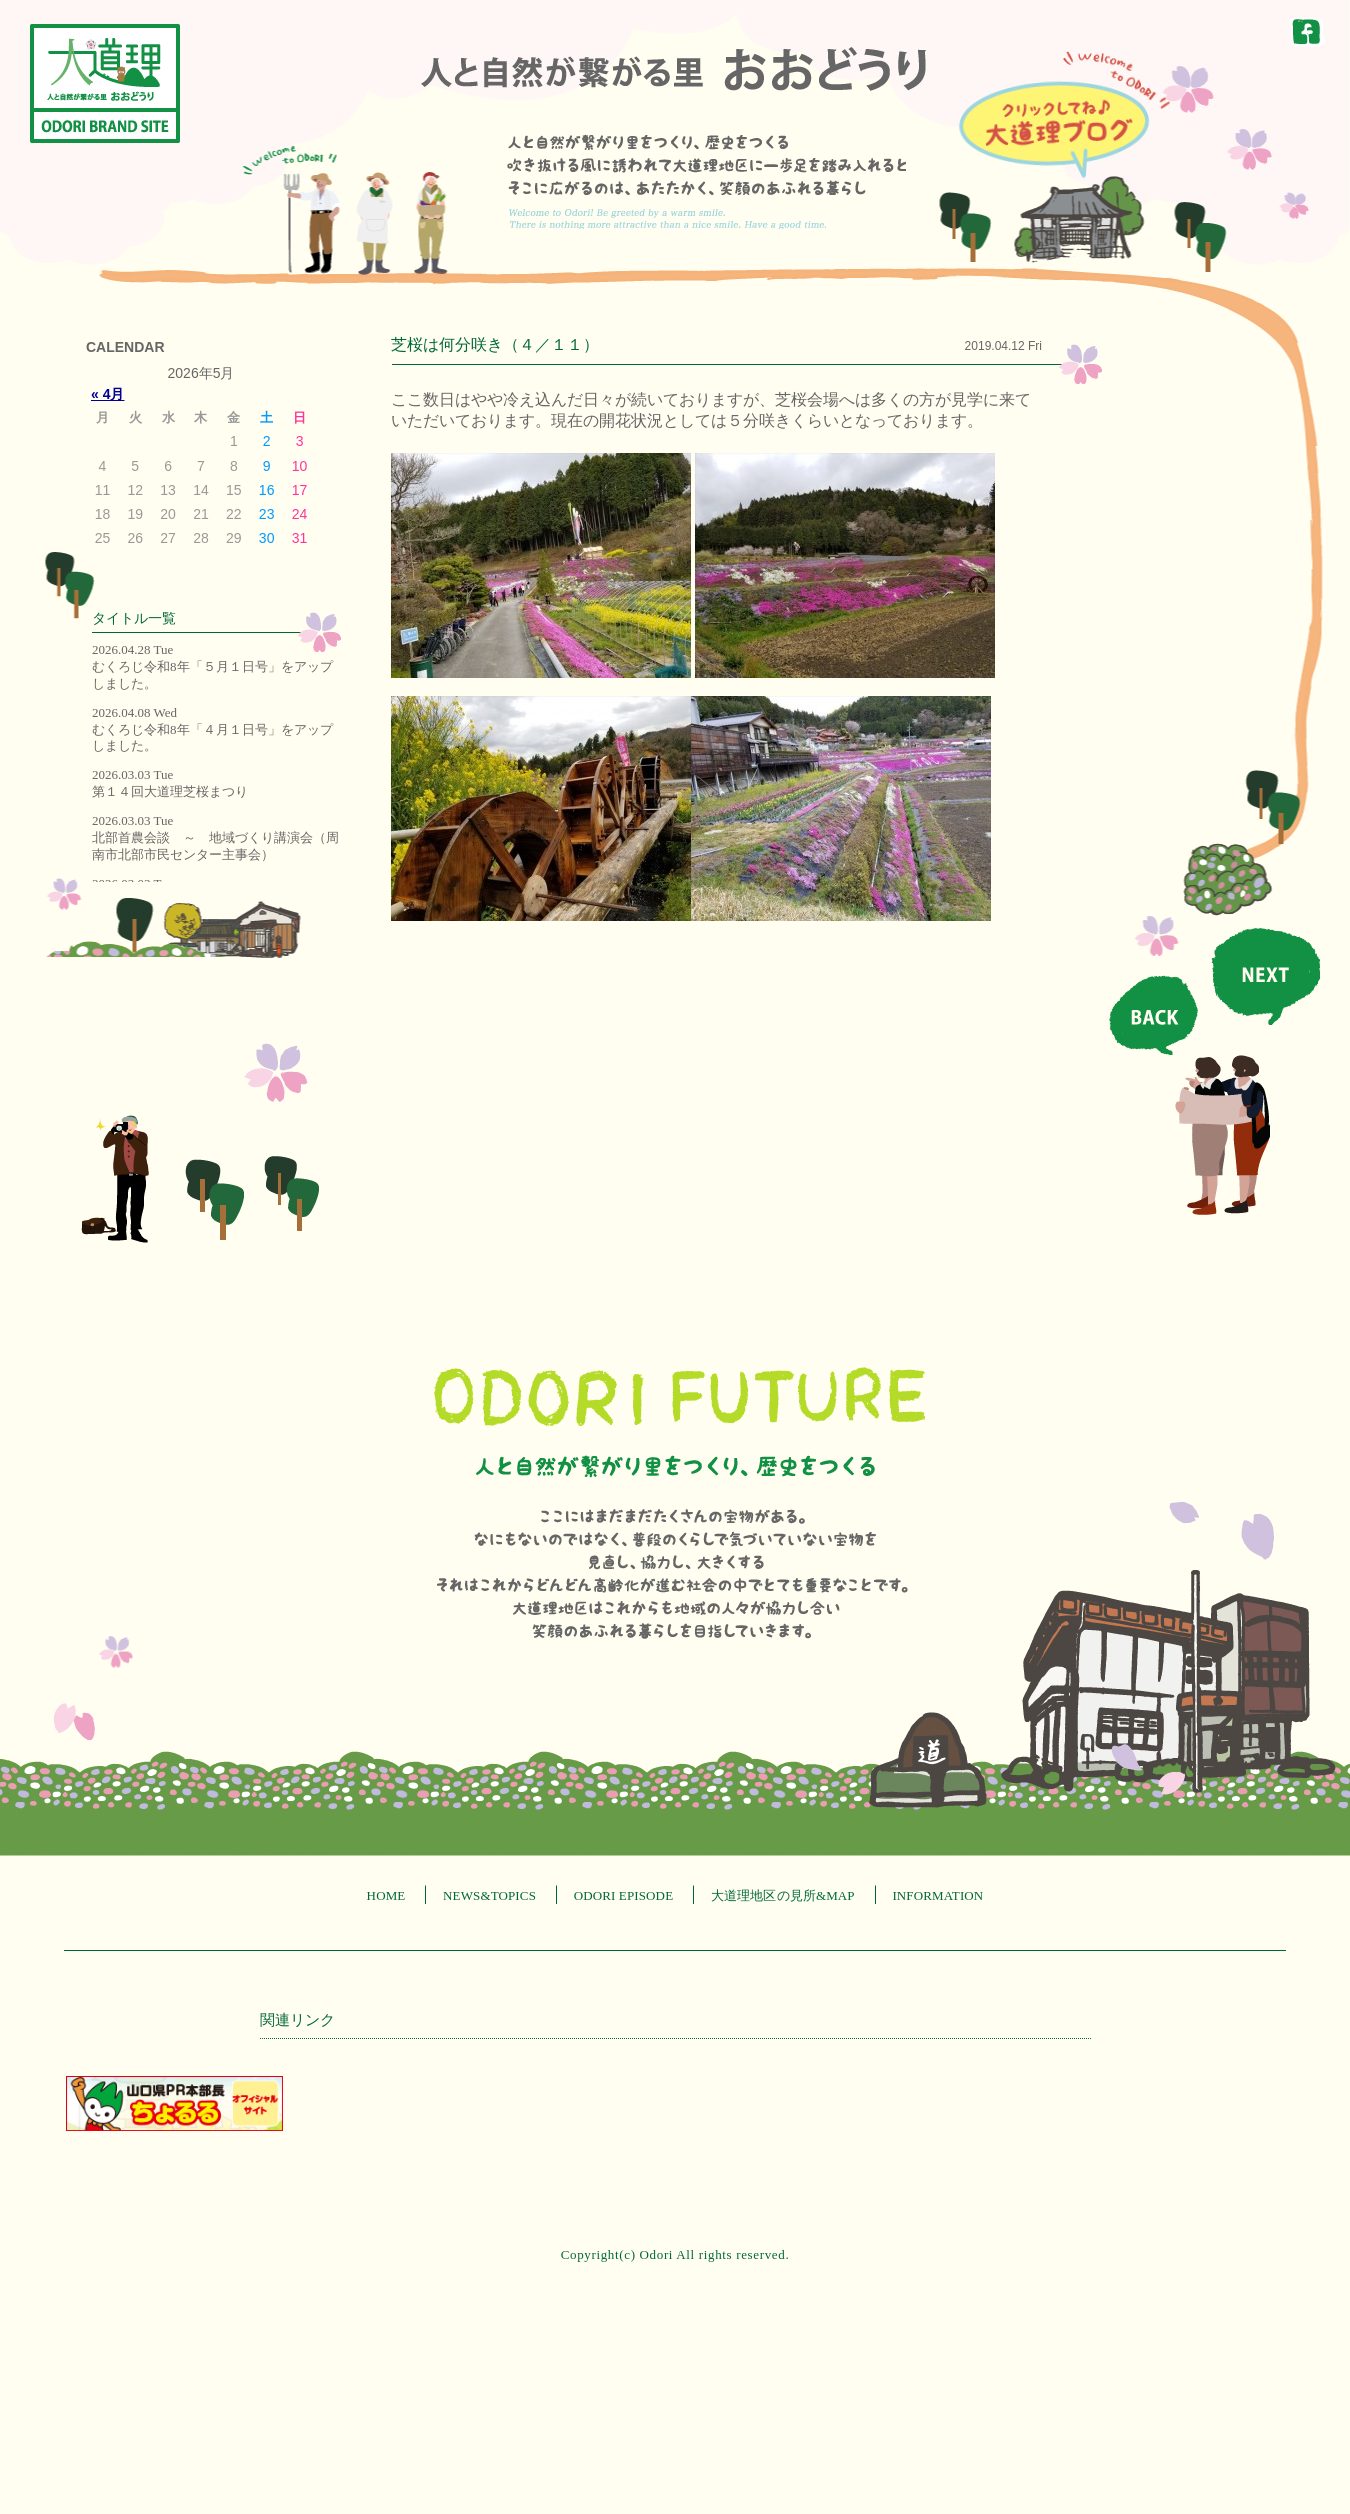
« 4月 (107, 394)
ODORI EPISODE (624, 1895)
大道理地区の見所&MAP (783, 1895)
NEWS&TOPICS (489, 1895)
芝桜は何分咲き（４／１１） (495, 344)
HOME (386, 1895)
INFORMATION (937, 1895)
